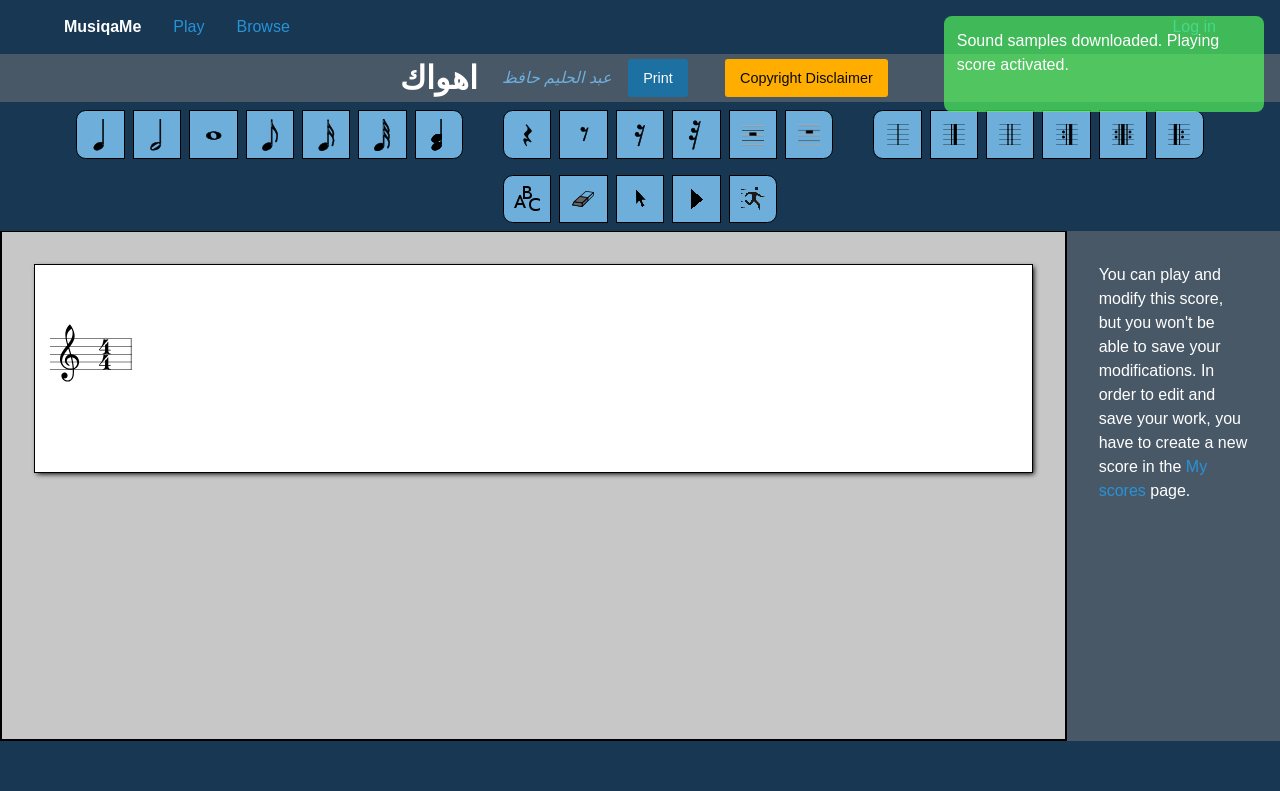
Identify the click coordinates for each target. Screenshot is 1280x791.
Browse (262, 26)
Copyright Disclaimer (806, 78)
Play (188, 26)
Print (658, 78)
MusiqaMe (102, 26)
